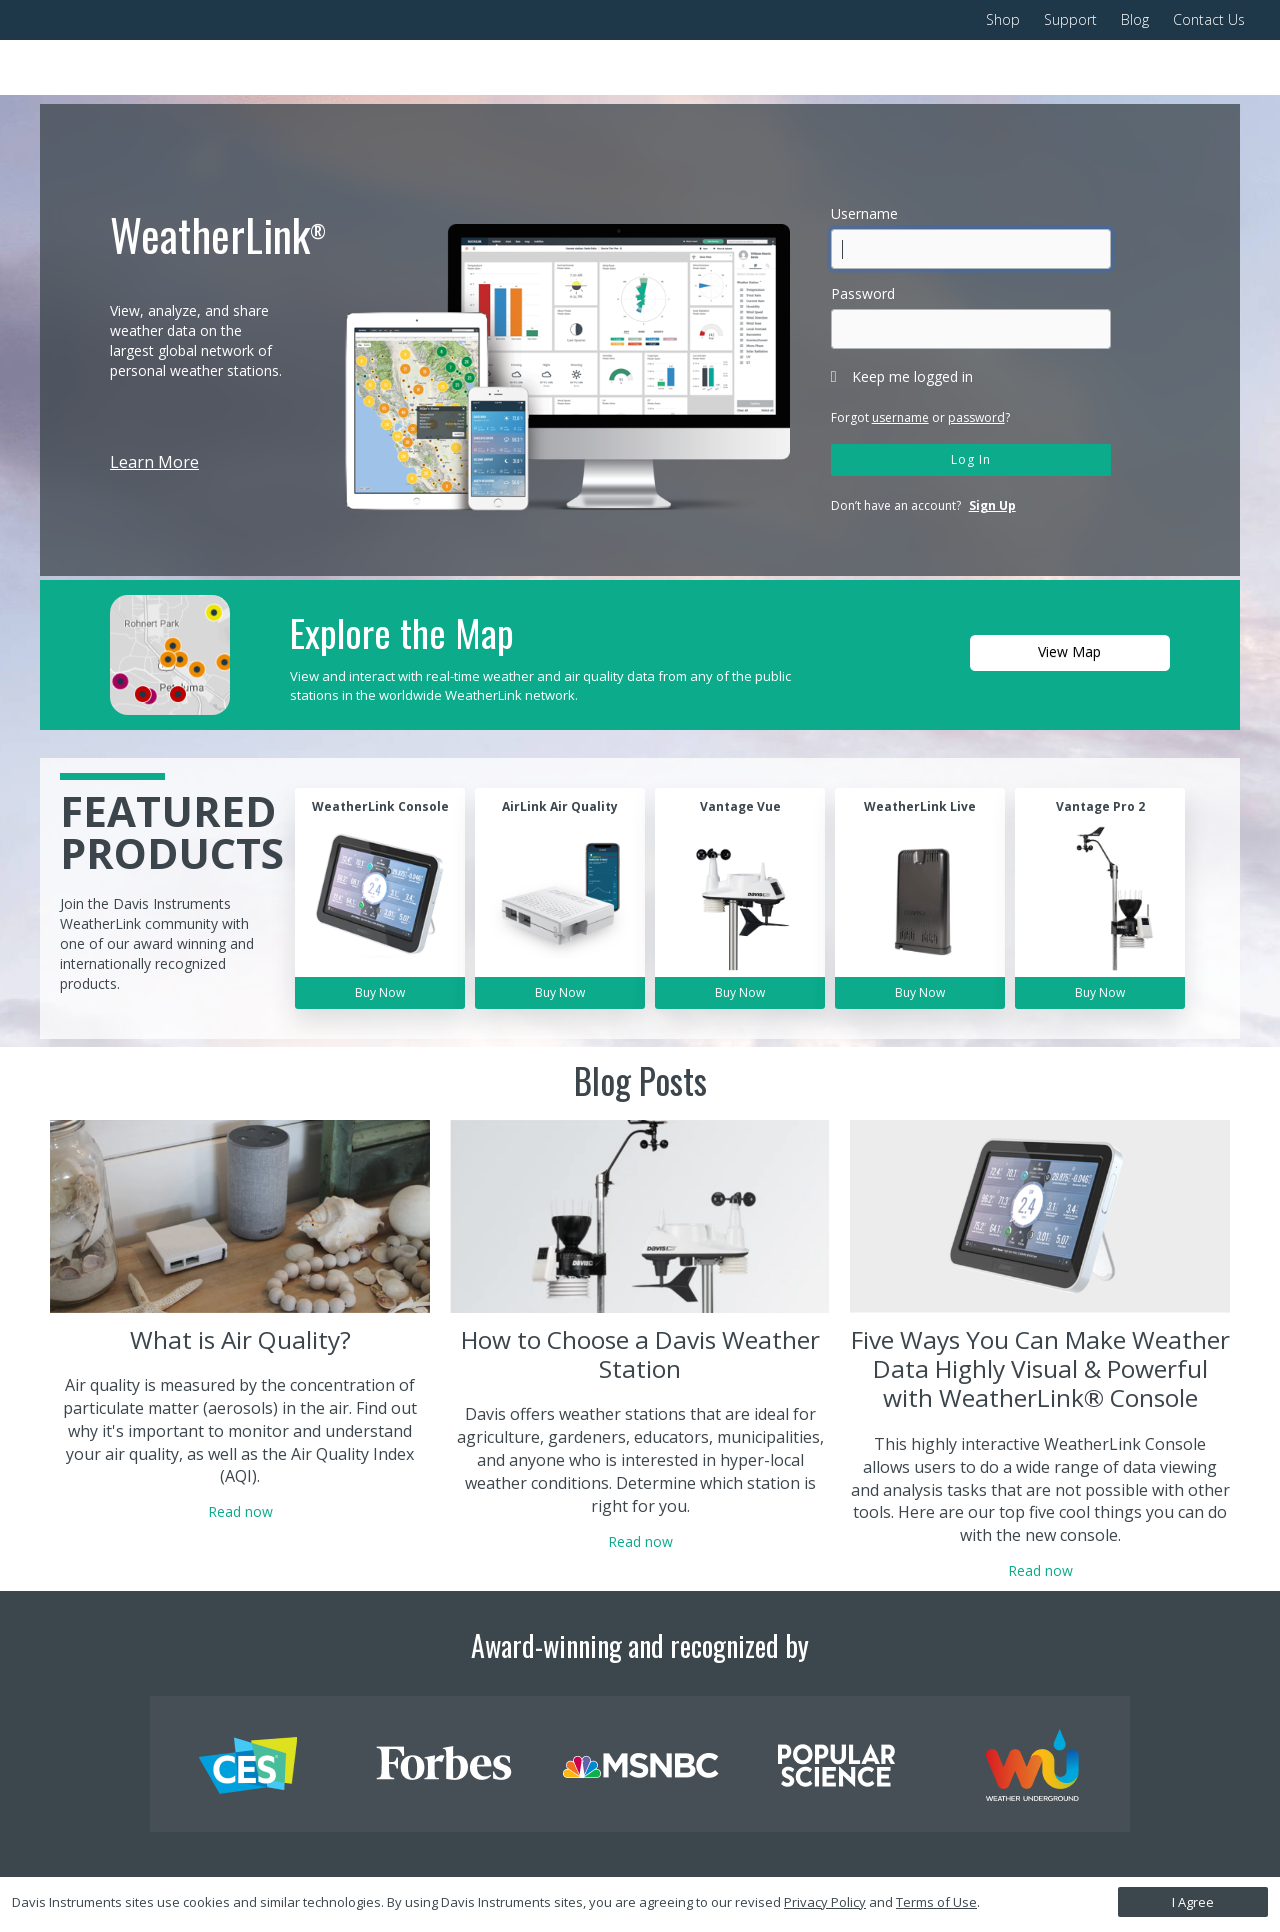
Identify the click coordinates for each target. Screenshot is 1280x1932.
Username (864, 213)
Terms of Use (936, 1902)
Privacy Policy (825, 1902)
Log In (971, 459)
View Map (1069, 651)
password (976, 417)
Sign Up (992, 505)
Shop (1003, 19)
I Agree (1193, 1902)
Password (863, 293)
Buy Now (380, 992)
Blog (1135, 19)
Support (1070, 19)
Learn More (154, 462)
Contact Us (1209, 19)
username (900, 417)
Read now (240, 1511)
